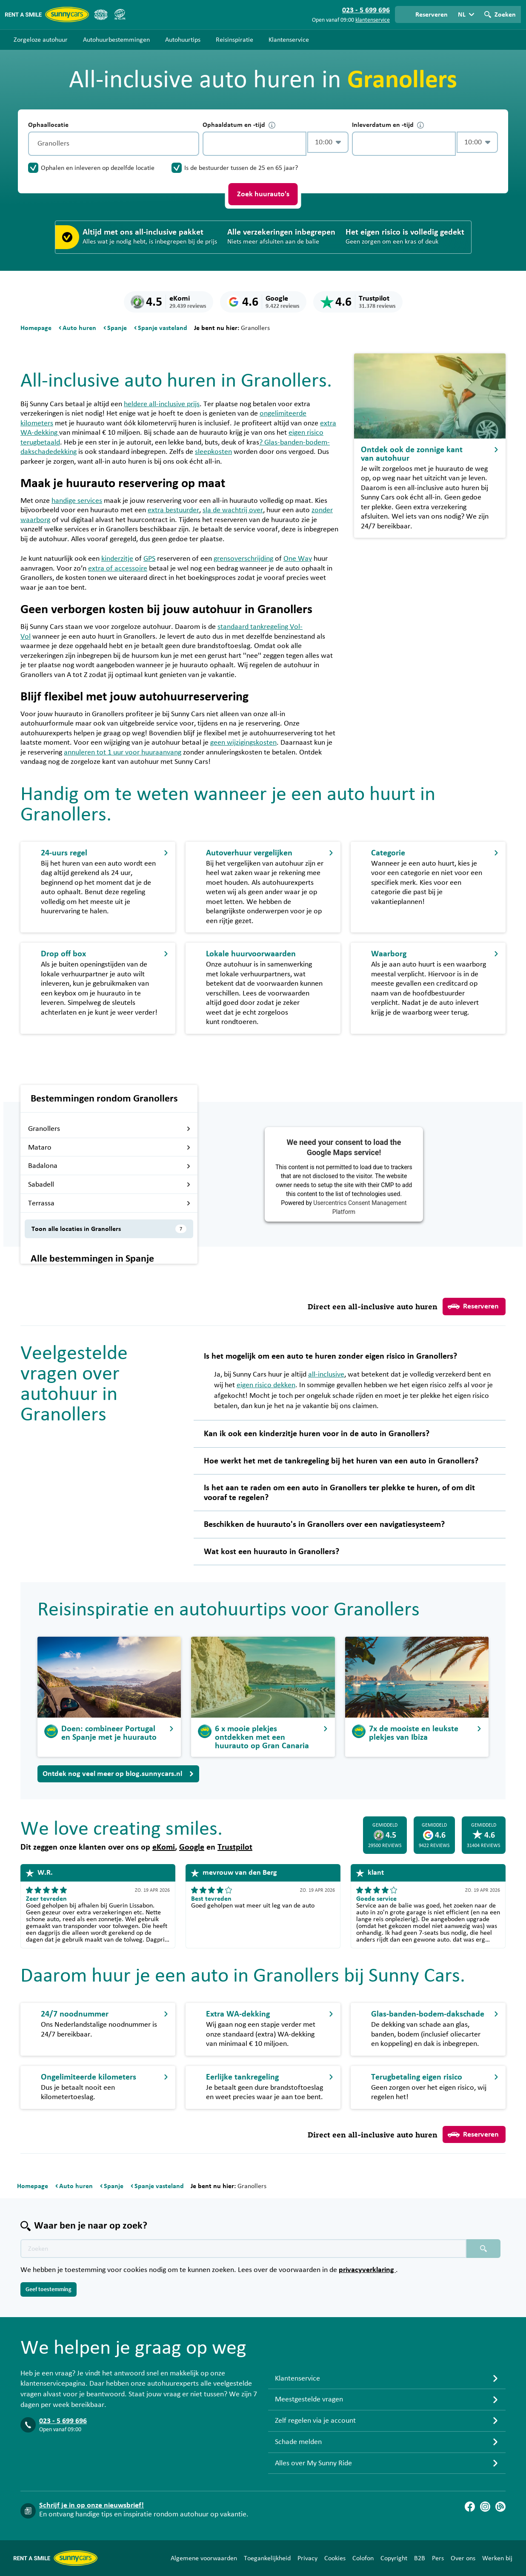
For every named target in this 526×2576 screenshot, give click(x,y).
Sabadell (109, 1184)
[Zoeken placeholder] (483, 2248)
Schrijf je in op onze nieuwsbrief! (91, 2505)
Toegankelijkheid (267, 2558)
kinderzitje (117, 558)
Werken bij (497, 2558)
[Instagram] (485, 2506)
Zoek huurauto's (263, 194)
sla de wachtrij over (233, 510)
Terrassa (109, 1203)
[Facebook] (470, 2506)
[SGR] (119, 14)
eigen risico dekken (266, 1385)
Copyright (393, 2558)
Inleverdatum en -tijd (388, 125)
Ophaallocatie (48, 124)
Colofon (363, 2558)
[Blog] (500, 2506)
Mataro (109, 1147)
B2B (419, 2558)
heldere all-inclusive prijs (162, 404)
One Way (297, 558)
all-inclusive (326, 1374)
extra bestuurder (173, 510)
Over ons (463, 2558)
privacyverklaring (367, 2270)
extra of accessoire (117, 568)
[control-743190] (254, 144)
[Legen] (190, 144)
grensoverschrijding (243, 558)
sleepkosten (213, 452)
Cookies (335, 2558)
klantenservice (372, 20)
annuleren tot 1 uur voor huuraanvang (122, 752)
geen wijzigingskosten (243, 742)
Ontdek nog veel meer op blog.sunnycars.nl (118, 1774)
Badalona (109, 1166)
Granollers (109, 1129)
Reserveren (473, 1306)
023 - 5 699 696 (63, 2421)
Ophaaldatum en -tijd (239, 125)
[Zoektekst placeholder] (243, 2248)
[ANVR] (101, 14)
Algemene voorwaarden (204, 2558)
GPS (149, 558)
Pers (438, 2558)
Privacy (307, 2558)
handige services (76, 501)
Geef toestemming (48, 2289)
